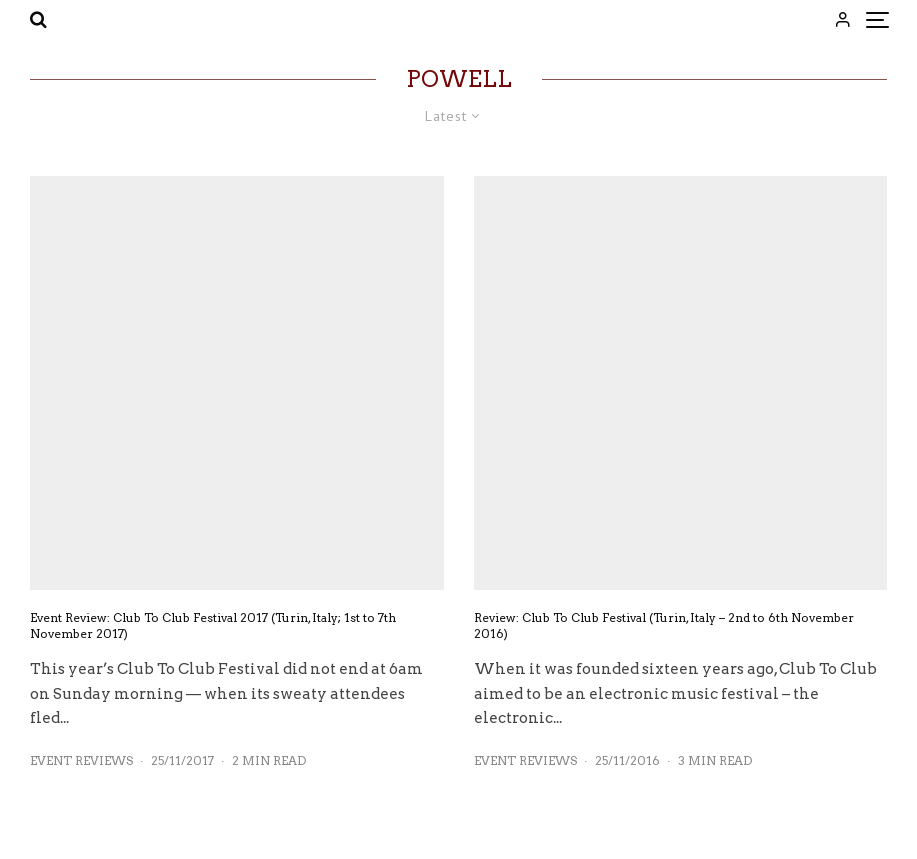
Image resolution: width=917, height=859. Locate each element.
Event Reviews (81, 760)
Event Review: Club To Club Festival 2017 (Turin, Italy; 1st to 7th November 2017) (213, 625)
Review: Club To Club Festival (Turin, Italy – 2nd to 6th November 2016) (664, 625)
